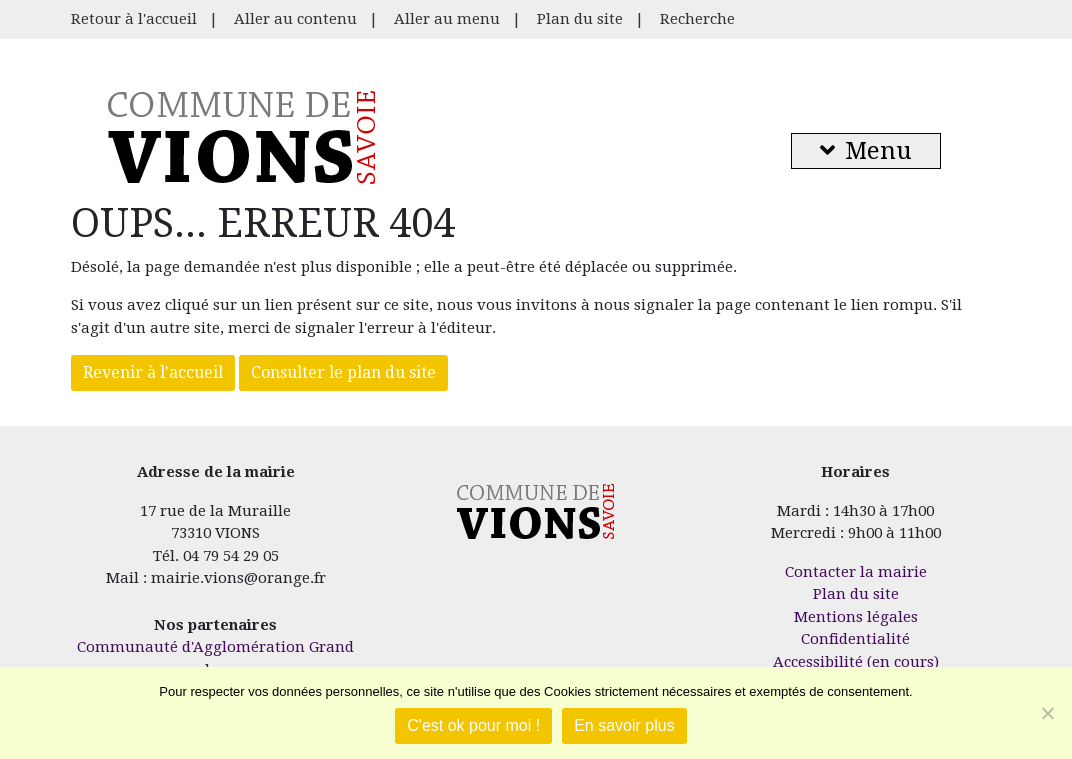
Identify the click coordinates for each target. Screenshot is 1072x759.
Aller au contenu (295, 19)
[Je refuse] (1047, 713)
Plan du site (580, 19)
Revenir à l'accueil (153, 372)
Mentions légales (856, 617)
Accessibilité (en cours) (856, 662)
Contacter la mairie (856, 572)
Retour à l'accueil (134, 19)
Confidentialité (855, 639)
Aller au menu (447, 19)
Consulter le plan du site (343, 372)
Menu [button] (866, 151)
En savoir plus (624, 725)
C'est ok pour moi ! (473, 725)
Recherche (697, 19)
